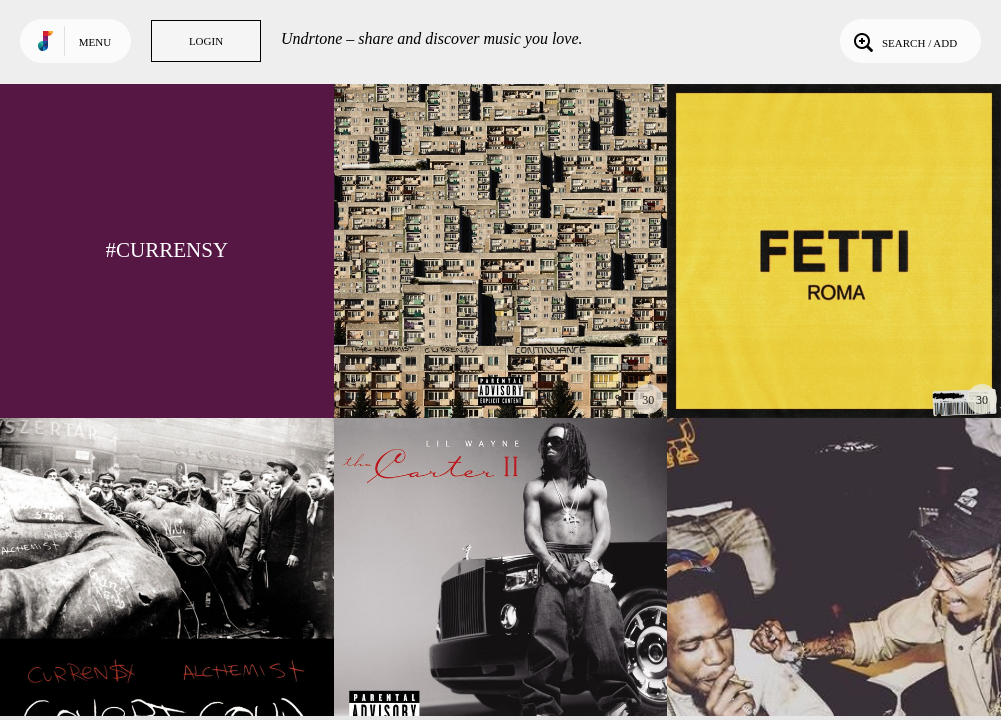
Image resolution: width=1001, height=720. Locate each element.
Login (206, 41)
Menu (95, 42)
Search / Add (903, 41)
